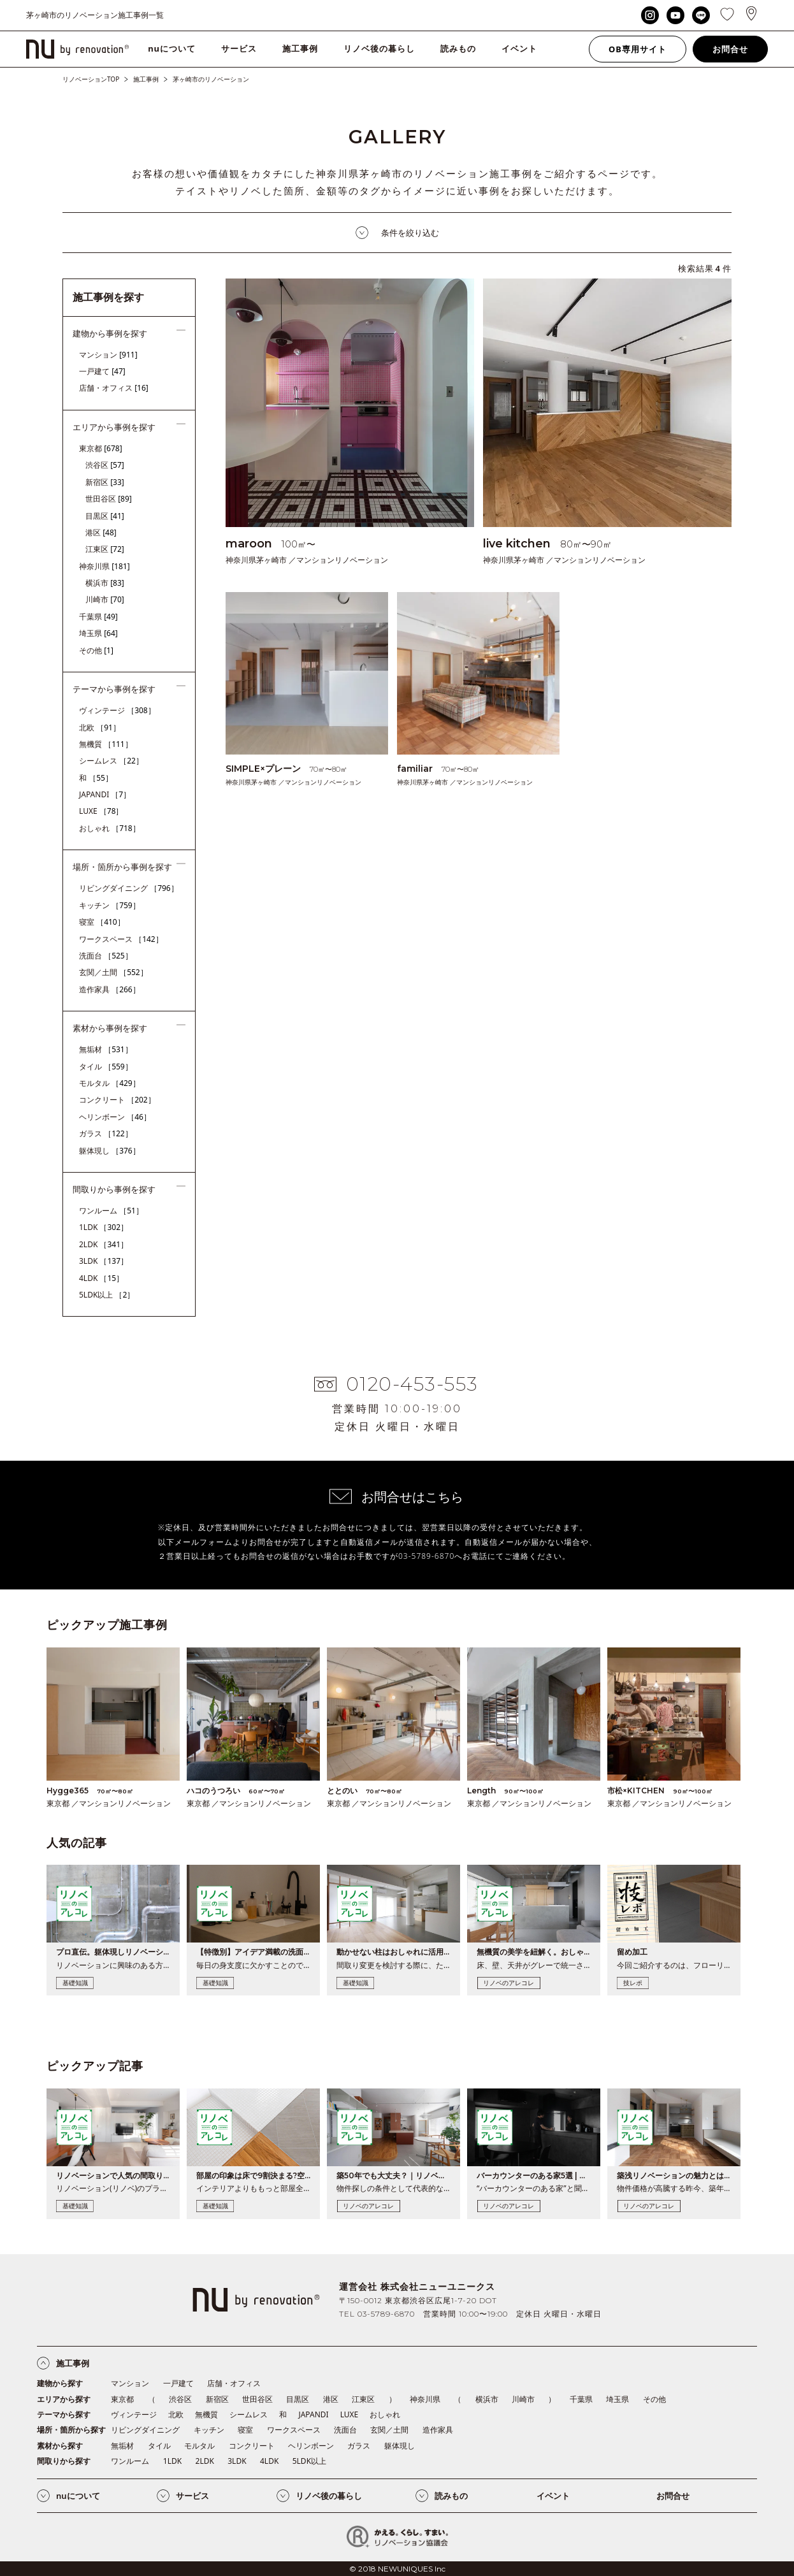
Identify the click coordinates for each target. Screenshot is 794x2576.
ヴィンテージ (117, 710)
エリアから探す (63, 2399)
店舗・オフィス (113, 387)
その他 (96, 650)
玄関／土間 (113, 972)
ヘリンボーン (115, 1116)
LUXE (101, 811)
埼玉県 (98, 633)
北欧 (99, 727)
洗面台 (106, 955)
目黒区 (104, 515)
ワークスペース (121, 939)
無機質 (106, 744)
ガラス (106, 1133)
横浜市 (104, 582)
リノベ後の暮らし (379, 48)
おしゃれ (109, 828)
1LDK (103, 1227)
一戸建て (102, 371)
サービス (239, 48)
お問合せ (730, 49)
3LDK (103, 1260)
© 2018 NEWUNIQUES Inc (397, 2568)
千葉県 (98, 616)
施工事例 (300, 48)
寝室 (102, 921)
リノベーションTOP (90, 79)
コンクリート (117, 1099)
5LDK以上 (106, 1294)
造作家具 (109, 989)
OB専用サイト (638, 49)
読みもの (458, 48)
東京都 (100, 448)
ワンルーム (111, 1210)
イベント (519, 48)
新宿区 (104, 482)
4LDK (101, 1278)
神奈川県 (104, 566)
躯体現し (109, 1150)
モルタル (109, 1083)
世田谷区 (108, 498)
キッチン (109, 905)
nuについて (172, 48)
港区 (101, 532)
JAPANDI (105, 794)
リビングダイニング (128, 888)
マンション (108, 354)
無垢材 (106, 1049)
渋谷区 (104, 464)
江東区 (104, 549)
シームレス (111, 760)
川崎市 (104, 599)
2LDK (103, 1244)
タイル (106, 1066)
